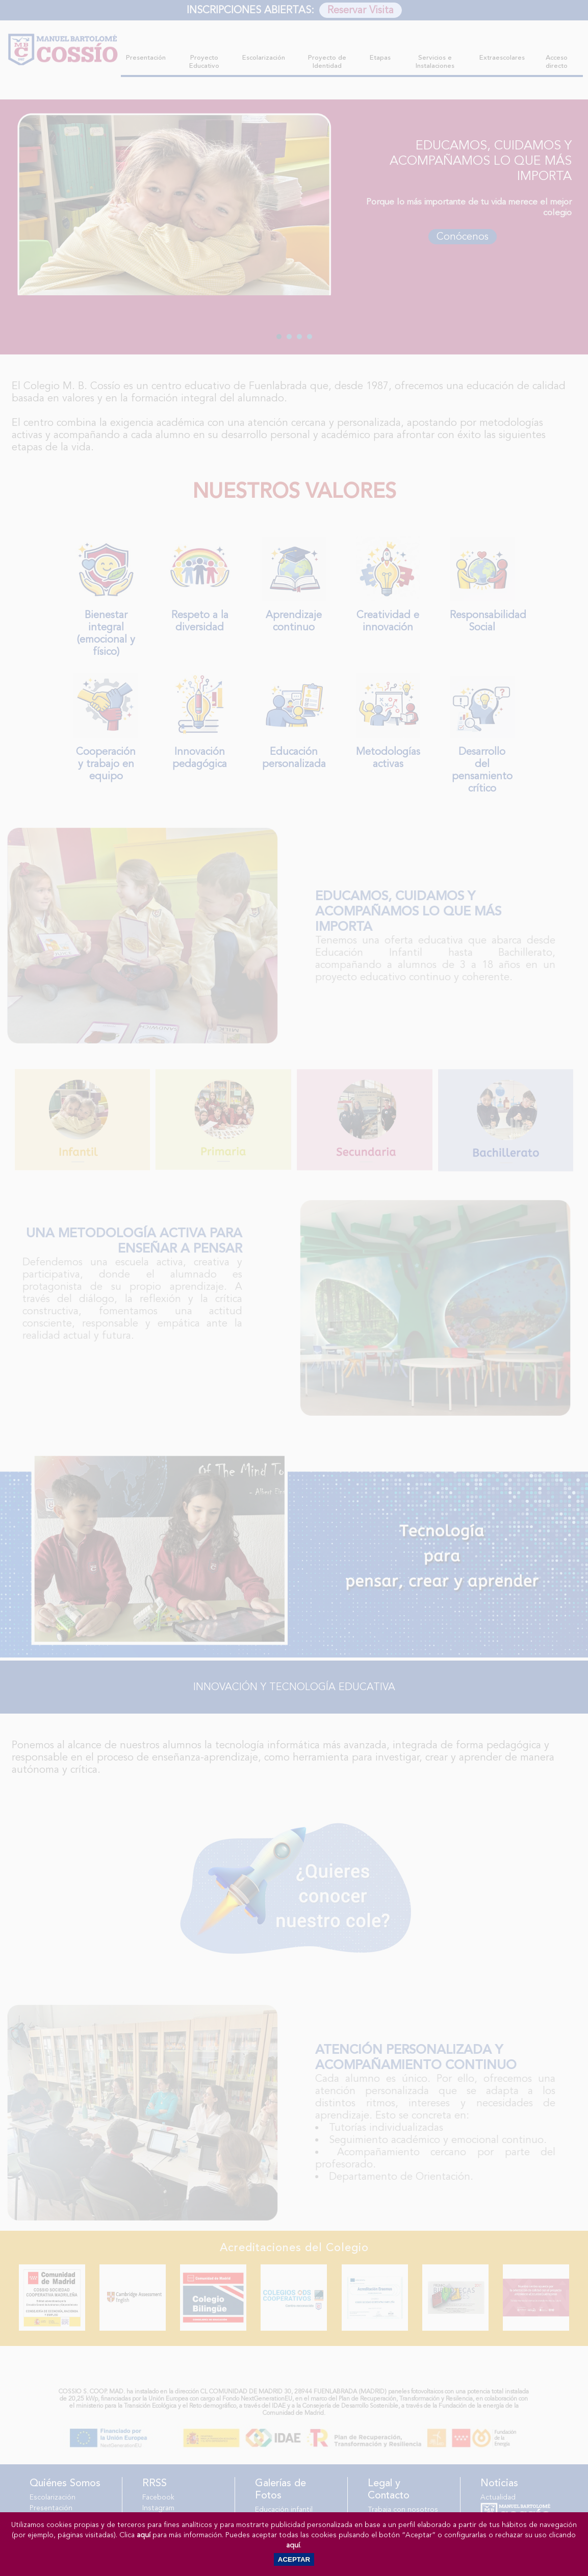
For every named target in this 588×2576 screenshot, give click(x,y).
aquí (143, 2535)
